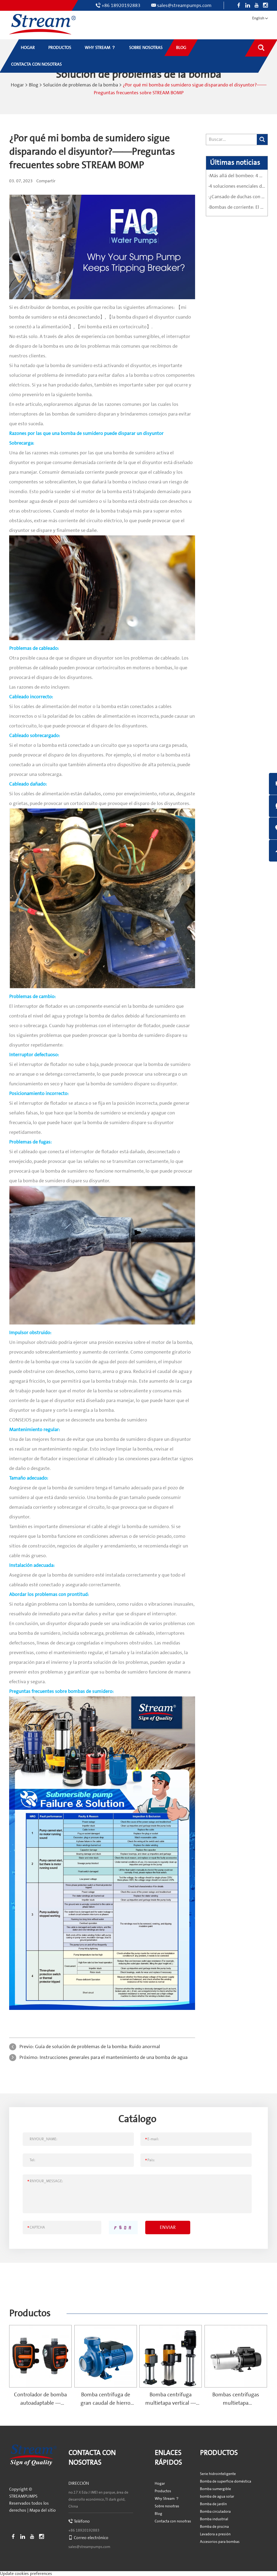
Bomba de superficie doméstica (225, 2481)
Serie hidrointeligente (218, 2473)
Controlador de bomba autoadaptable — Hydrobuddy (40, 2402)
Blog (33, 85)
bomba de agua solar (217, 2496)
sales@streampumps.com (184, 5)
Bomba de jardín (213, 2503)
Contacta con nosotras (173, 2521)
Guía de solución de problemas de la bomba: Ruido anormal (97, 2046)
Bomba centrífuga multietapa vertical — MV (170, 2402)
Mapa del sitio (42, 2509)
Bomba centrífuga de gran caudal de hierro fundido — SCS (105, 2402)
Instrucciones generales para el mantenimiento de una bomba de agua (114, 2057)
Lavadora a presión (215, 2534)
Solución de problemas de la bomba (80, 85)
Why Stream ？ (167, 2498)
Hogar (17, 85)
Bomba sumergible (215, 2488)
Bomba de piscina (214, 2526)
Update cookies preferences (26, 2573)
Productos (30, 2312)
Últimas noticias (235, 162)
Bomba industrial (214, 2518)
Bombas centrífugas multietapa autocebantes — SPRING (235, 2402)
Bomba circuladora (215, 2511)
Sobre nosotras (167, 2506)
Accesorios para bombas (220, 2541)
